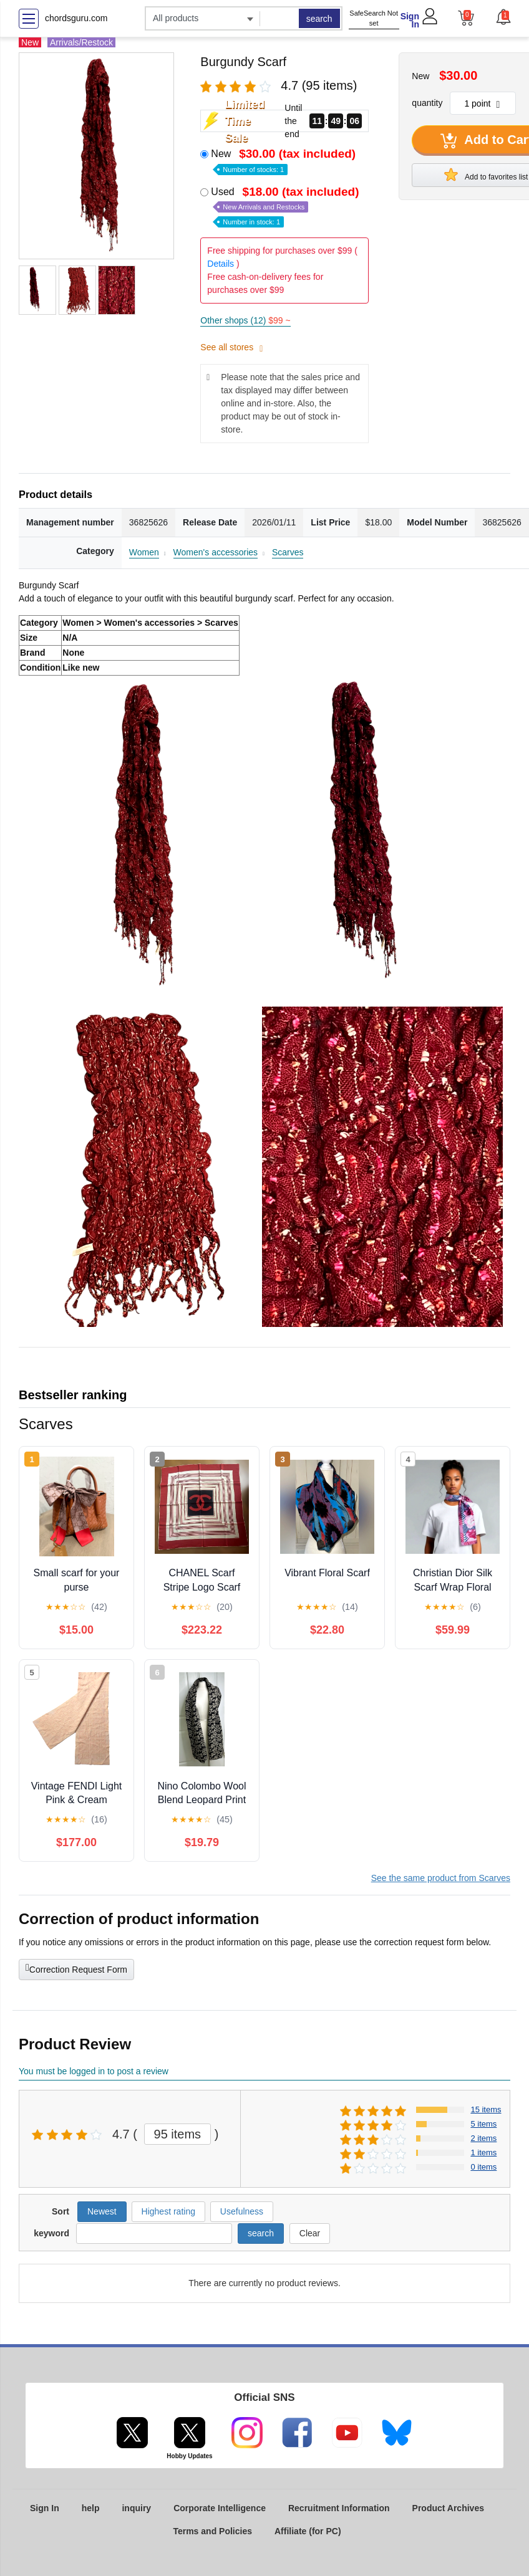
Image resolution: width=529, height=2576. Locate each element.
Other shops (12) (245, 320)
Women (144, 552)
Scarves (288, 552)
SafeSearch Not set (373, 18)
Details (220, 264)
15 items (485, 2109)
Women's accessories (215, 552)
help (91, 2508)
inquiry (136, 2508)
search (319, 19)
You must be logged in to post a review (93, 2071)
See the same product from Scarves (440, 1878)
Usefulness (241, 2211)
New (284, 160)
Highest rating (168, 2211)
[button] (502, 17)
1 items (483, 2152)
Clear (309, 2233)
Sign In (409, 20)
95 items (177, 2134)
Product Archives (448, 2508)
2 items (483, 2138)
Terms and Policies (212, 2531)
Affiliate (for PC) (307, 2531)
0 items (483, 2166)
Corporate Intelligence (219, 2508)
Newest (102, 2211)
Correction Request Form (76, 1968)
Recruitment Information (339, 2508)
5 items (483, 2123)
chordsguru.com (76, 18)
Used (286, 206)
